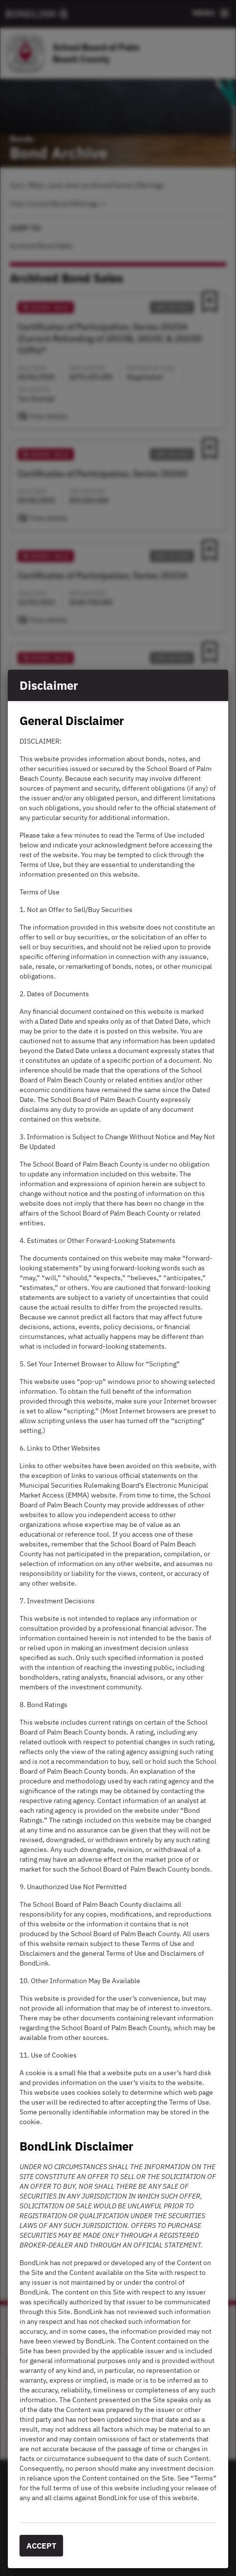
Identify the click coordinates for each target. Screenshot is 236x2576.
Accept (41, 2546)
